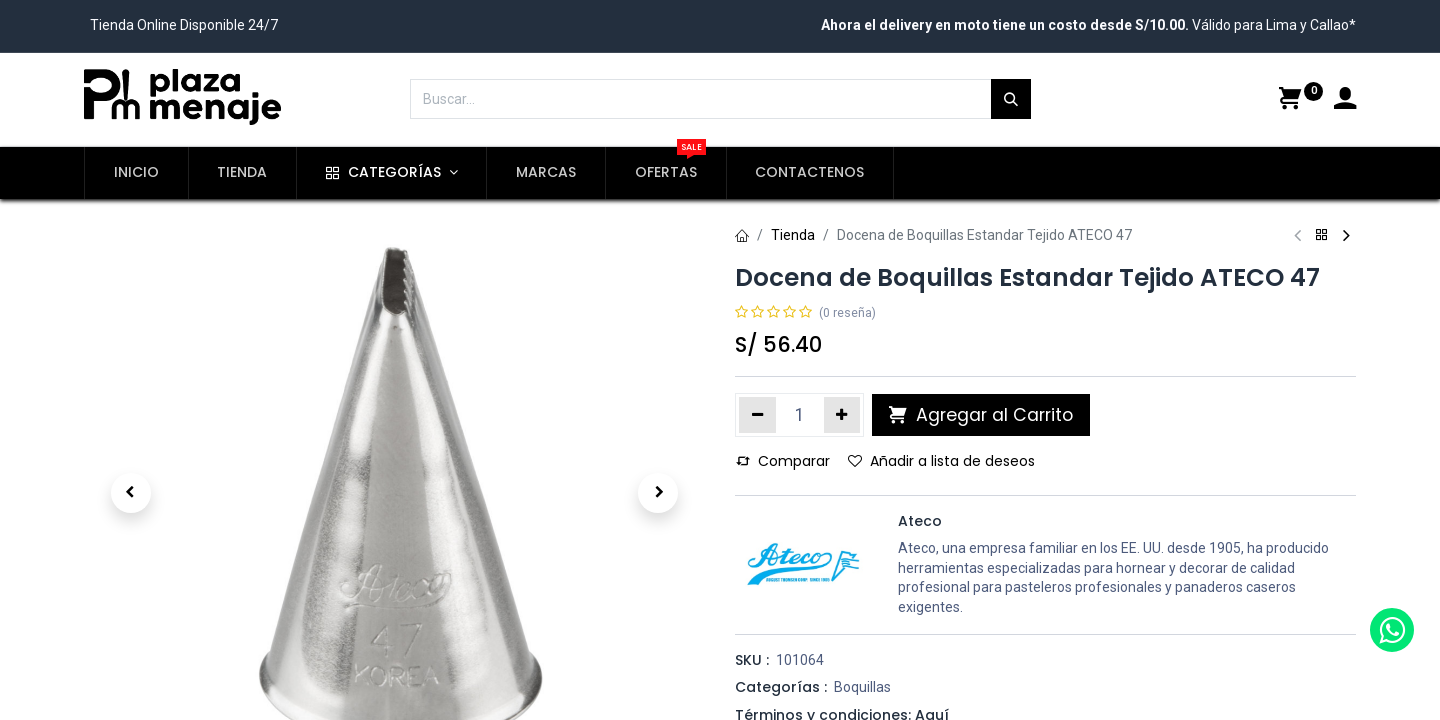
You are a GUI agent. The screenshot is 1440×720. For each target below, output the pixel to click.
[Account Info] (1345, 101)
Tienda (793, 235)
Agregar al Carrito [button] (981, 415)
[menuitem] (136, 173)
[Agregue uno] (842, 415)
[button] (130, 493)
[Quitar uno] (757, 415)
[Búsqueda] (1011, 99)
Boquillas (862, 687)
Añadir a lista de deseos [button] (941, 461)
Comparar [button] (783, 461)
